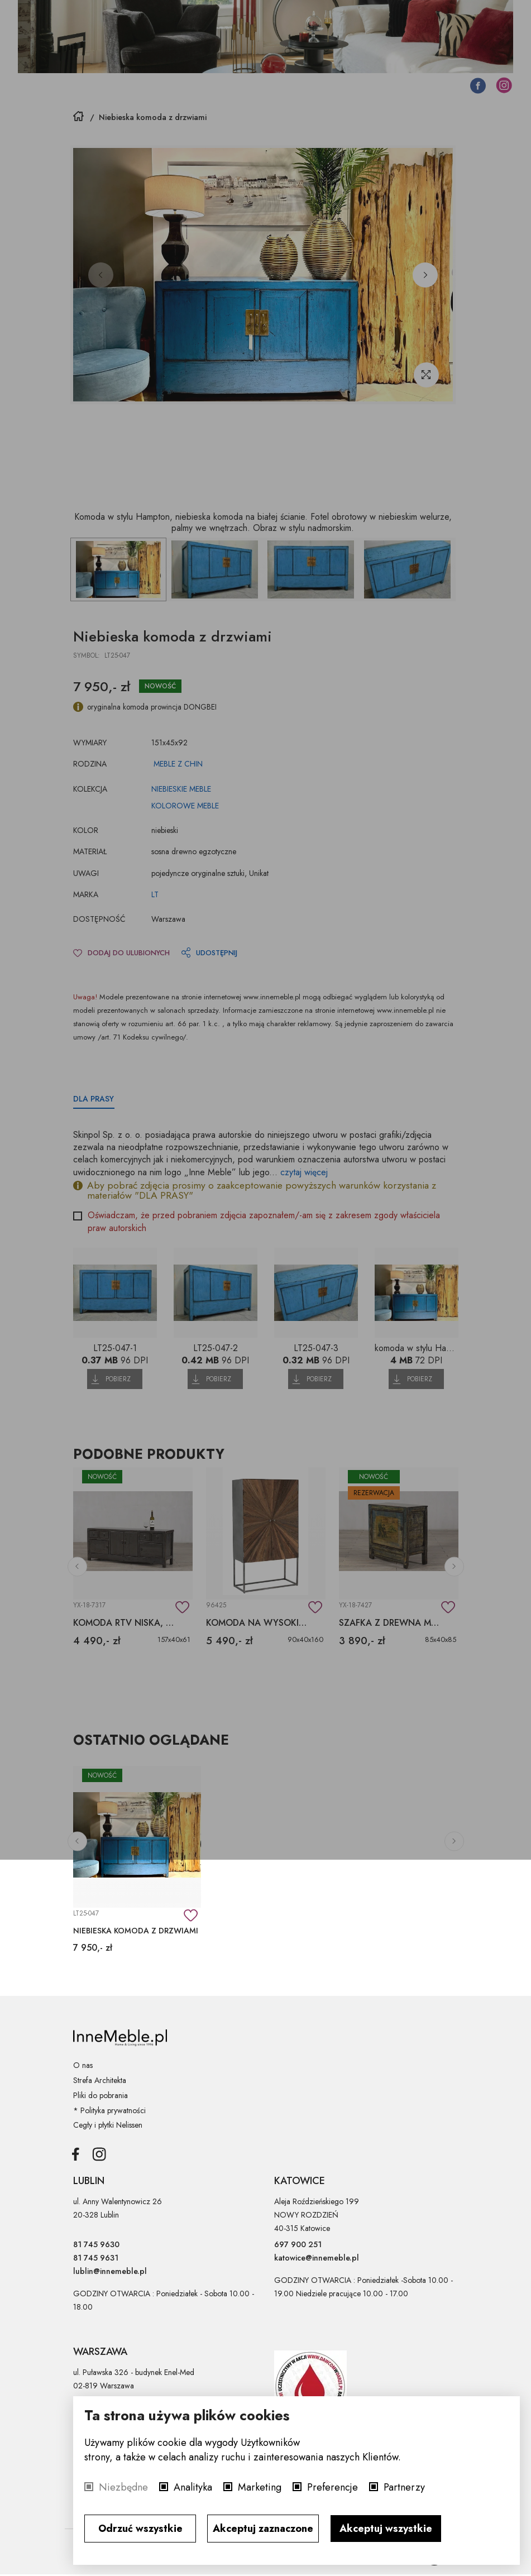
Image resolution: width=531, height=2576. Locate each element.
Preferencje (332, 2487)
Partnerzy (404, 2487)
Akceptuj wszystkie (385, 2528)
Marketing (259, 2487)
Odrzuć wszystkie (140, 2528)
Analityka (193, 2487)
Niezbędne (123, 2487)
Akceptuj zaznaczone (263, 2528)
